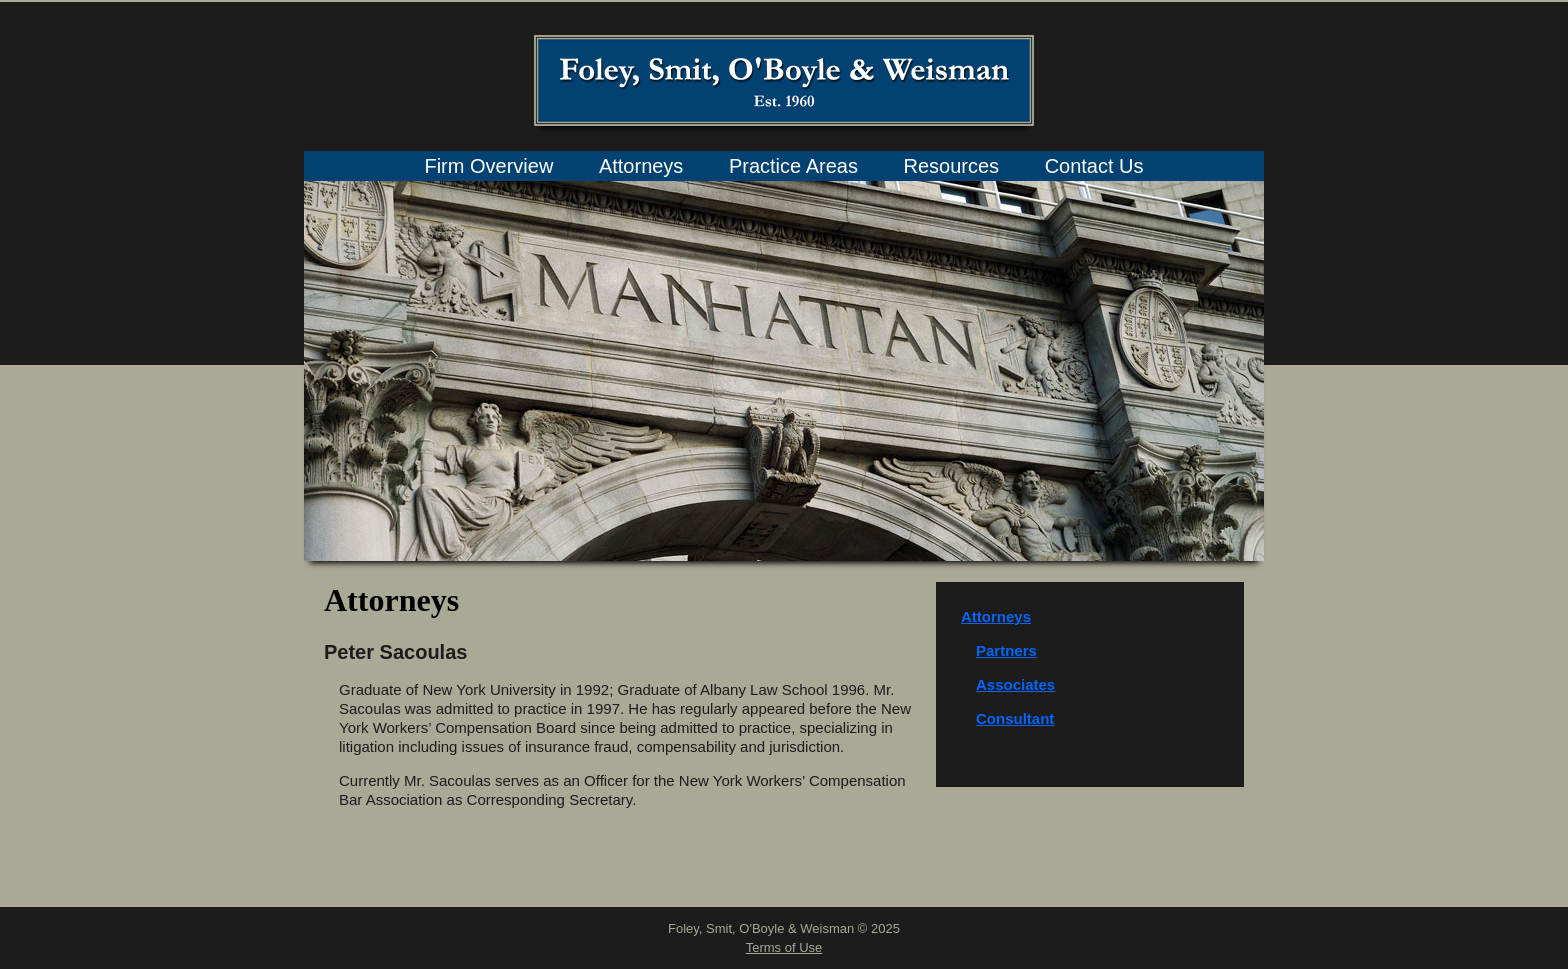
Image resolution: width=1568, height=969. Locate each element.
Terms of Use (784, 947)
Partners (1006, 650)
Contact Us (1094, 166)
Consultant (1015, 718)
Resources (951, 166)
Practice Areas (793, 166)
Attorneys (641, 166)
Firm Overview (488, 166)
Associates (1015, 684)
